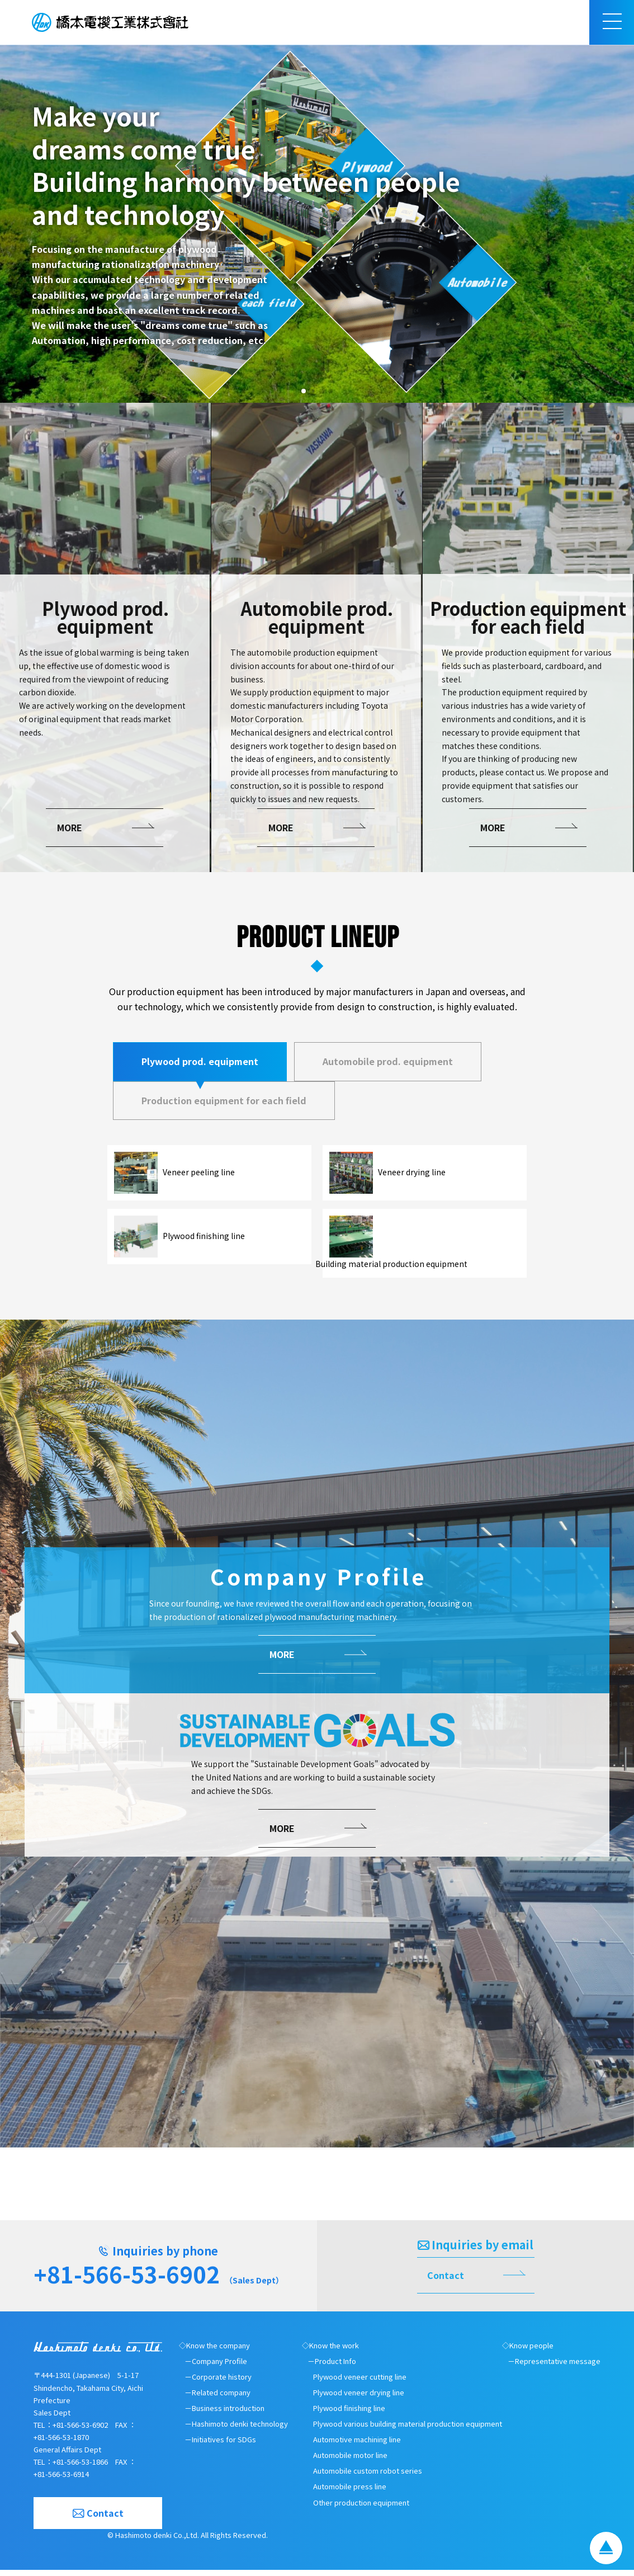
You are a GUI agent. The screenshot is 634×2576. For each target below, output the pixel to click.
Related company (221, 2398)
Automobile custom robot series (367, 2477)
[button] (303, 391)
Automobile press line (349, 2493)
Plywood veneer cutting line (359, 2382)
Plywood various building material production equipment (407, 2430)
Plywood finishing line (349, 2414)
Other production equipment (361, 2508)
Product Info (335, 2367)
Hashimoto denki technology (240, 2430)
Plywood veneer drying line (358, 2398)
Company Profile (219, 2367)
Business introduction (228, 2414)
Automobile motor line (350, 2461)
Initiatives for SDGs (224, 2446)
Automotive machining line (357, 2446)
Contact (445, 2281)
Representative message (557, 2367)
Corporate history (222, 2382)
